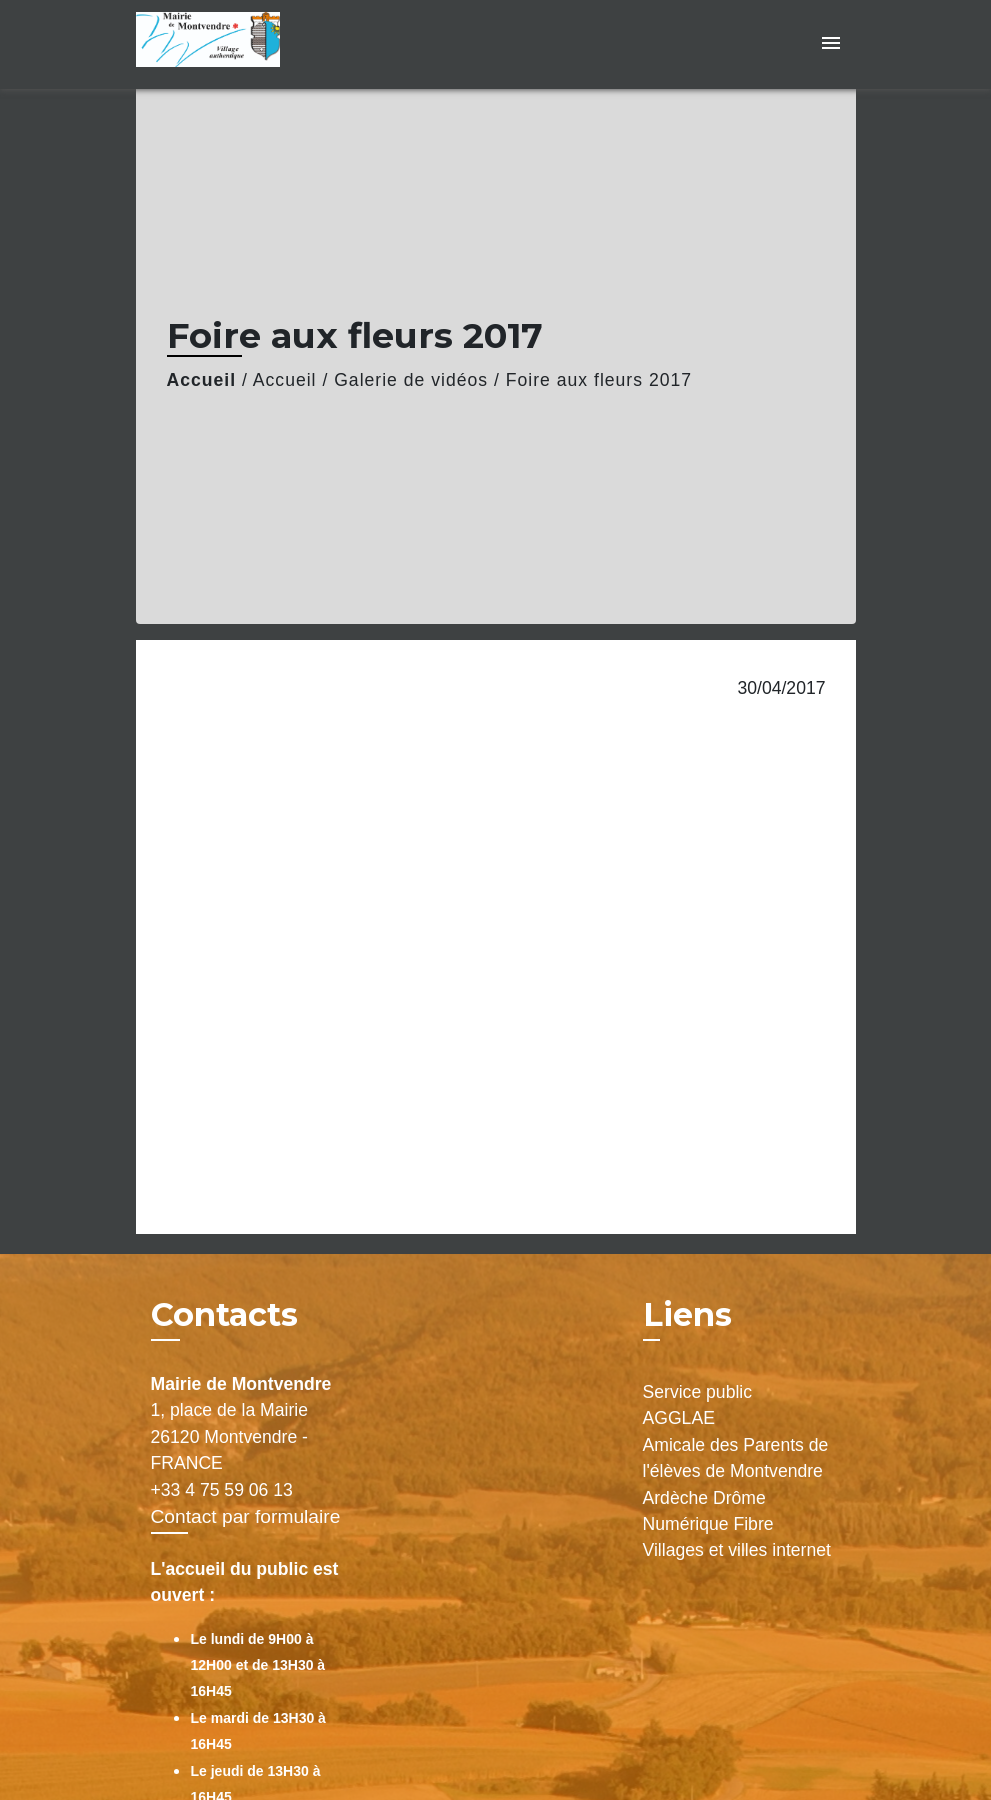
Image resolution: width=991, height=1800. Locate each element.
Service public (698, 1392)
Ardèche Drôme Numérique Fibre (708, 1511)
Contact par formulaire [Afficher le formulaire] (246, 1516)
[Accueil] (261, 44)
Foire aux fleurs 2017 (599, 380)
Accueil (202, 380)
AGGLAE (679, 1418)
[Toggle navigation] (831, 44)
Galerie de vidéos (411, 380)
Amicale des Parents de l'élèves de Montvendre (736, 1458)
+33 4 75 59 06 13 (222, 1490)
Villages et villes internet (737, 1550)
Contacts (224, 1315)
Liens (687, 1314)
